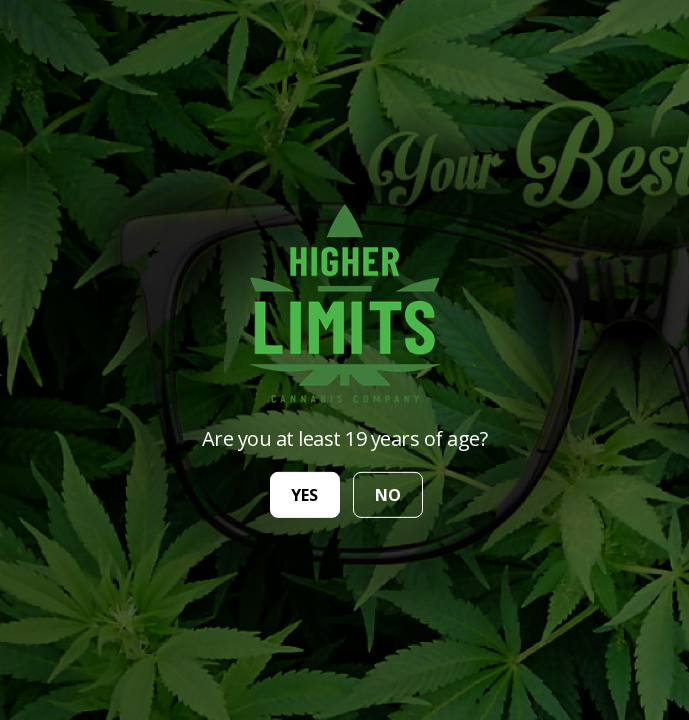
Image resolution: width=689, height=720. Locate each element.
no (388, 495)
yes (304, 495)
